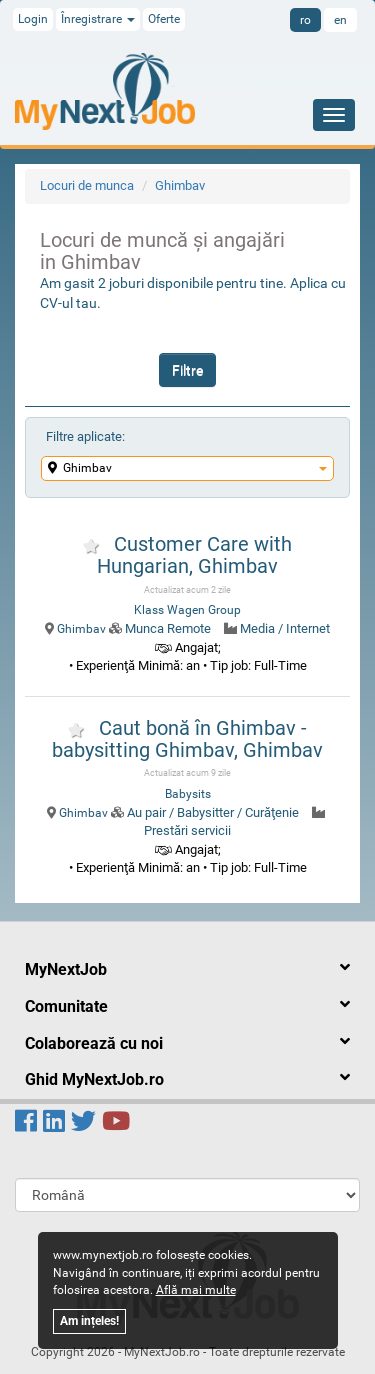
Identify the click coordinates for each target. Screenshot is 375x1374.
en (340, 20)
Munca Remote (168, 628)
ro (305, 20)
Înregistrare (98, 19)
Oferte (164, 19)
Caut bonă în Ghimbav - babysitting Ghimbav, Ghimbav (187, 739)
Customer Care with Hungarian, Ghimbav (194, 555)
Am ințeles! (89, 1321)
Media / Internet (285, 628)
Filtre (187, 370)
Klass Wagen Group (187, 610)
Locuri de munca (87, 185)
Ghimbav (180, 185)
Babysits (188, 794)
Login (33, 19)
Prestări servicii (187, 830)
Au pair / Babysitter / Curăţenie (213, 812)
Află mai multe (196, 1290)
